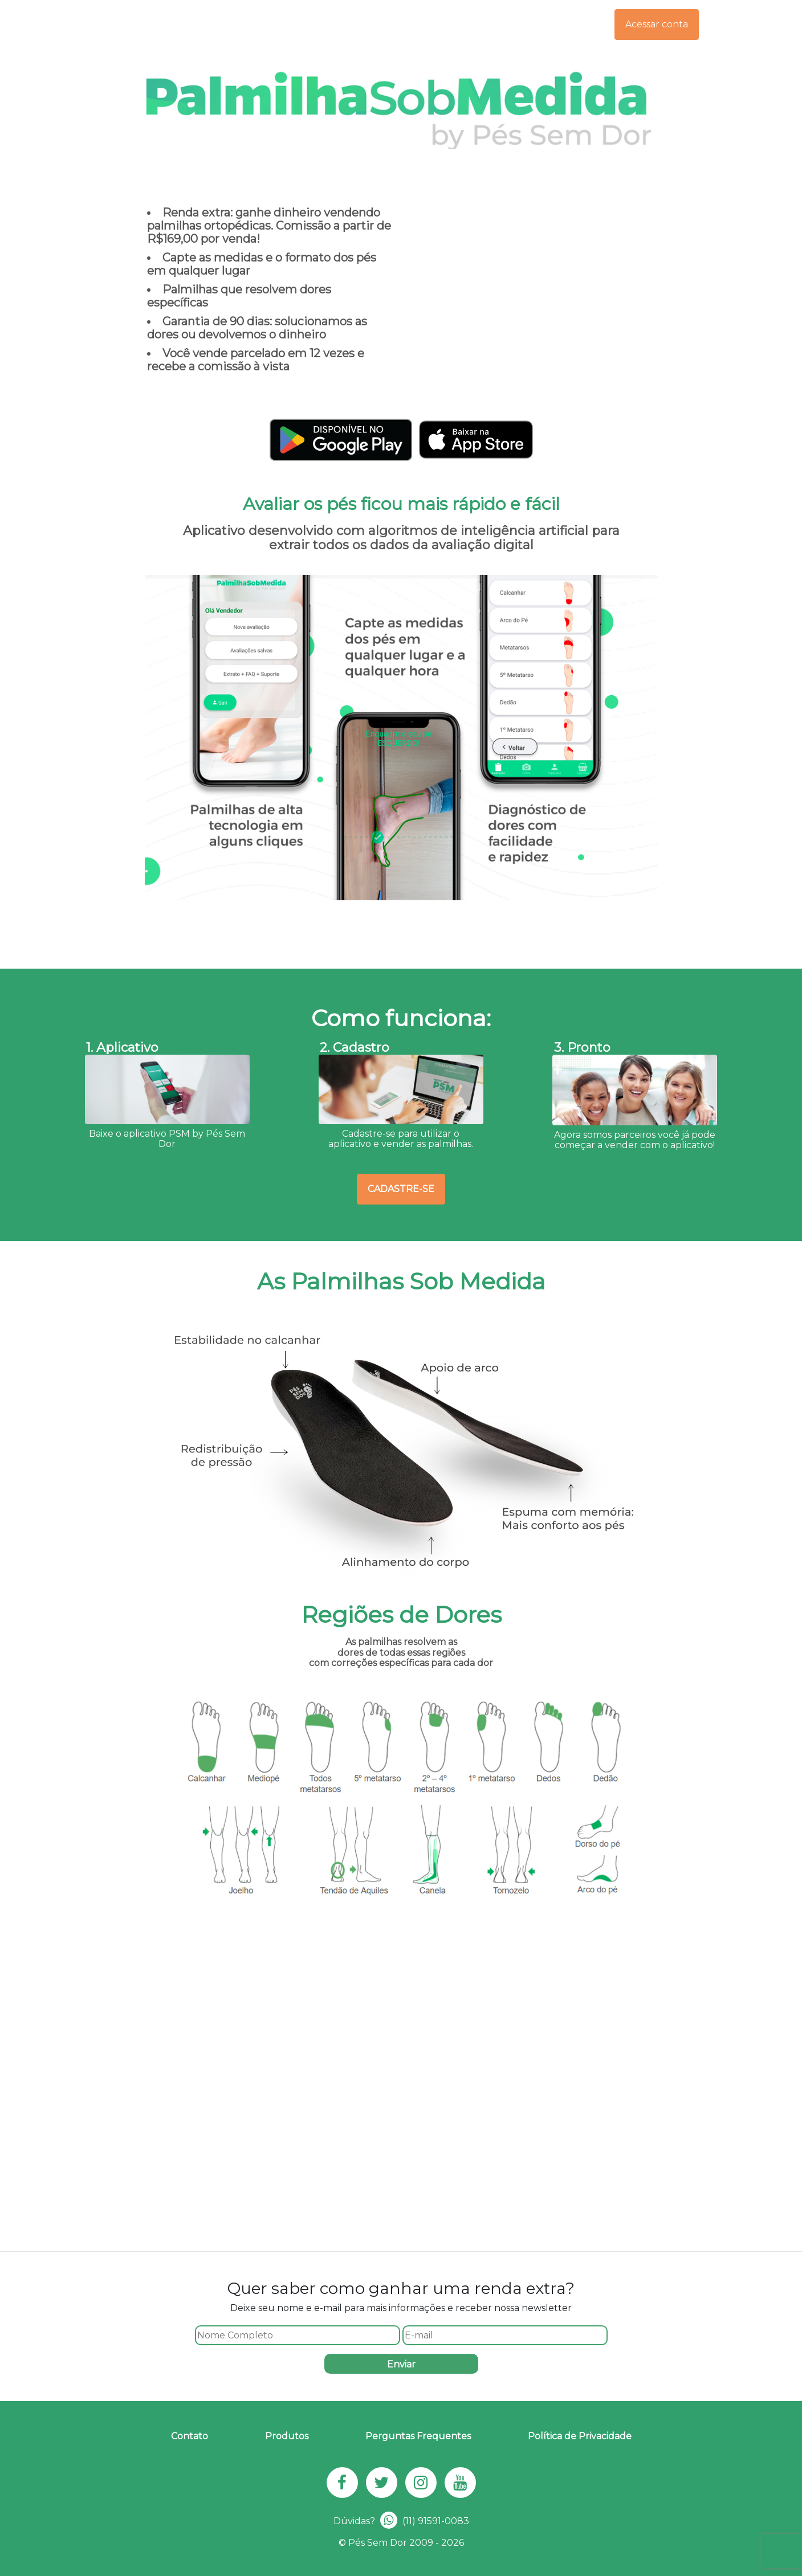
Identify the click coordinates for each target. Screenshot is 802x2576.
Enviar (401, 2364)
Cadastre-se (401, 1188)
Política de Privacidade (580, 2436)
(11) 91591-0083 (424, 2521)
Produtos (286, 2436)
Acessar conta (656, 24)
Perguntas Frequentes (418, 2436)
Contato (189, 2436)
